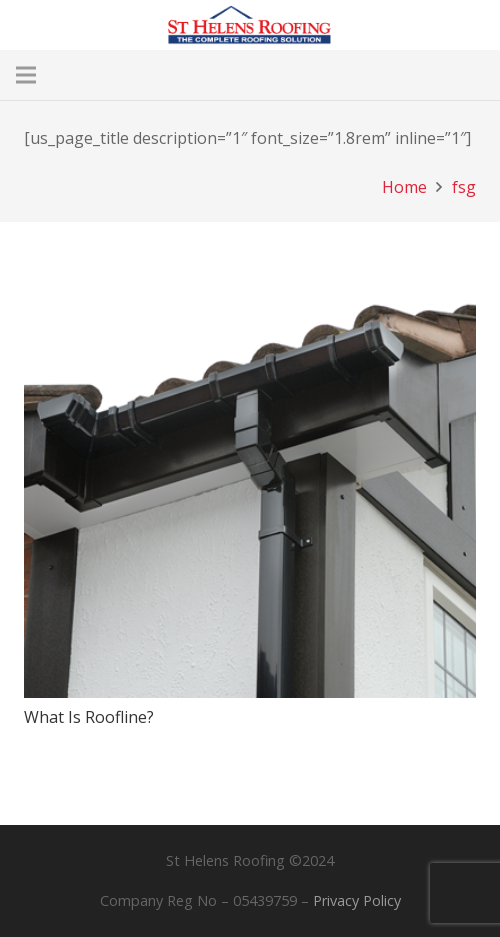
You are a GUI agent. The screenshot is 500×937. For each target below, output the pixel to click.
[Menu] (26, 75)
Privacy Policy (357, 900)
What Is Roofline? (89, 717)
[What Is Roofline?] (250, 260)
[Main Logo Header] (250, 25)
